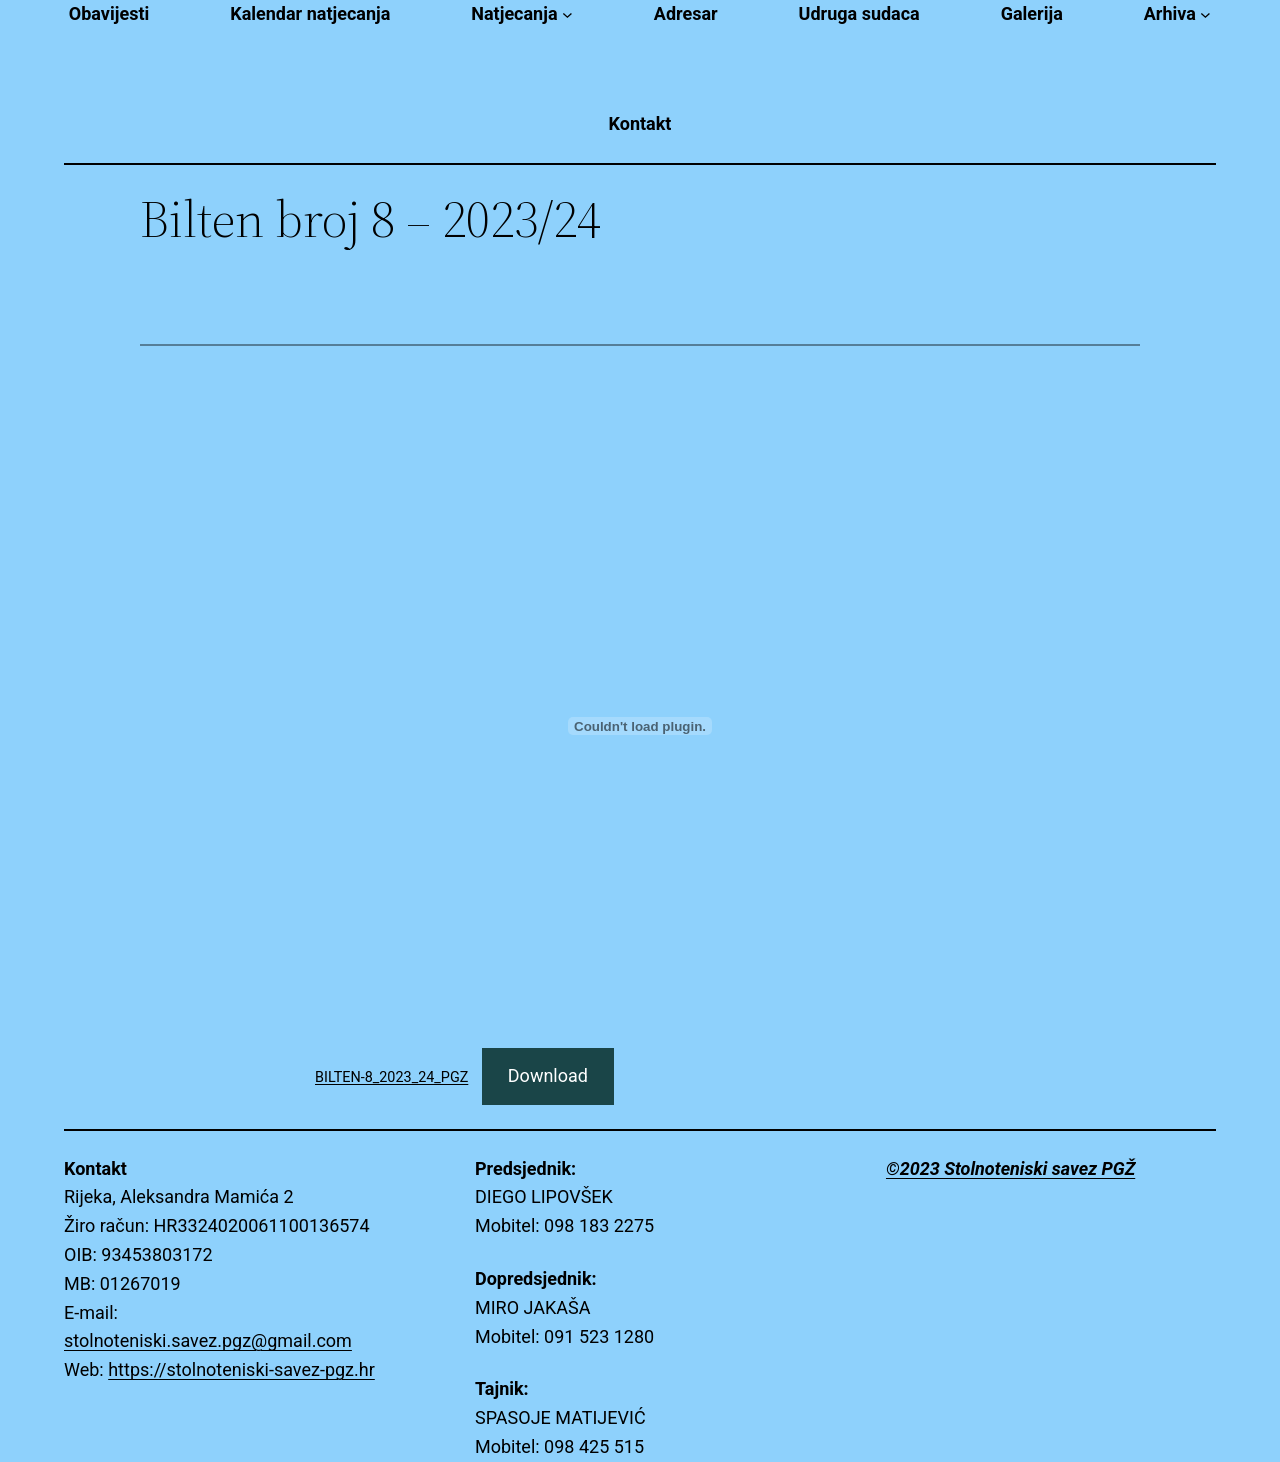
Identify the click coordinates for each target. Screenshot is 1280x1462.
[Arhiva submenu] (1205, 14)
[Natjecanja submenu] (567, 14)
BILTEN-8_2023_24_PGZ (391, 1077)
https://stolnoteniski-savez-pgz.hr (241, 1369)
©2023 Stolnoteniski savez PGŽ (1010, 1168)
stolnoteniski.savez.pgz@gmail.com (208, 1340)
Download (548, 1075)
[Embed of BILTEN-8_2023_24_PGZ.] (640, 726)
